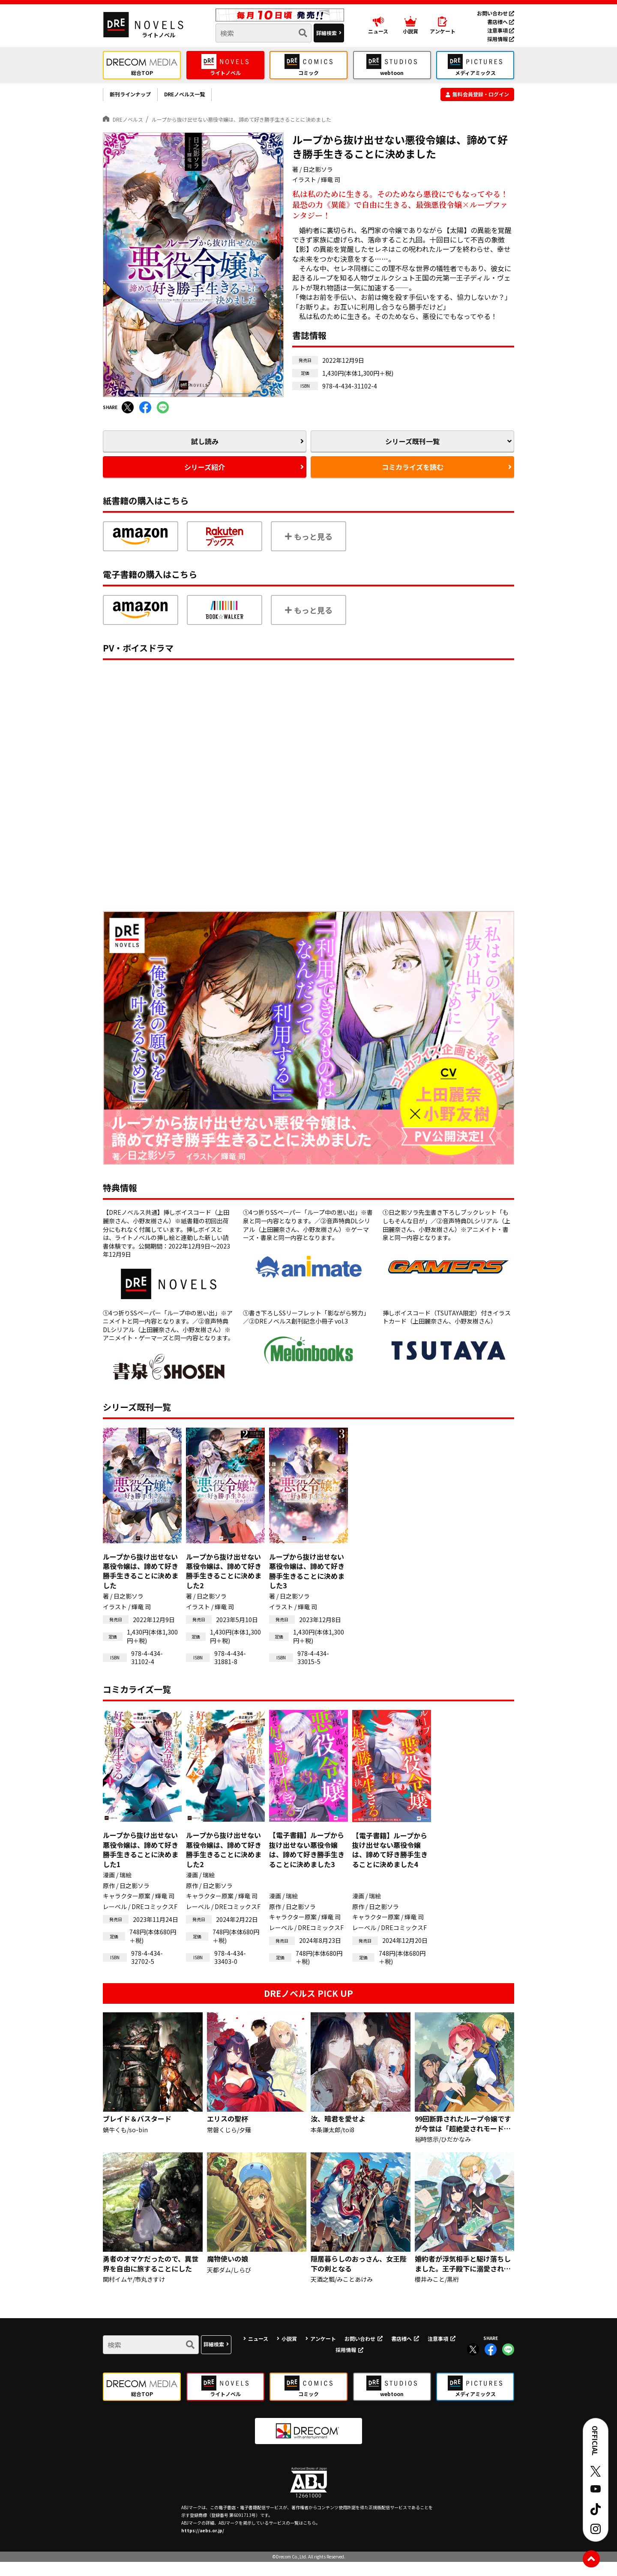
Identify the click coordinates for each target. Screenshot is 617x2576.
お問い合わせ (495, 13)
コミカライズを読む (412, 479)
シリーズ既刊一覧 (412, 449)
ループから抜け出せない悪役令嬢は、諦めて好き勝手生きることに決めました (281, 124)
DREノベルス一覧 (205, 97)
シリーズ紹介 (205, 479)
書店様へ (500, 21)
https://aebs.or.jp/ (202, 2544)
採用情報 (500, 38)
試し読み (205, 449)
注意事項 (500, 30)
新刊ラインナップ (137, 97)
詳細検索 (326, 32)
